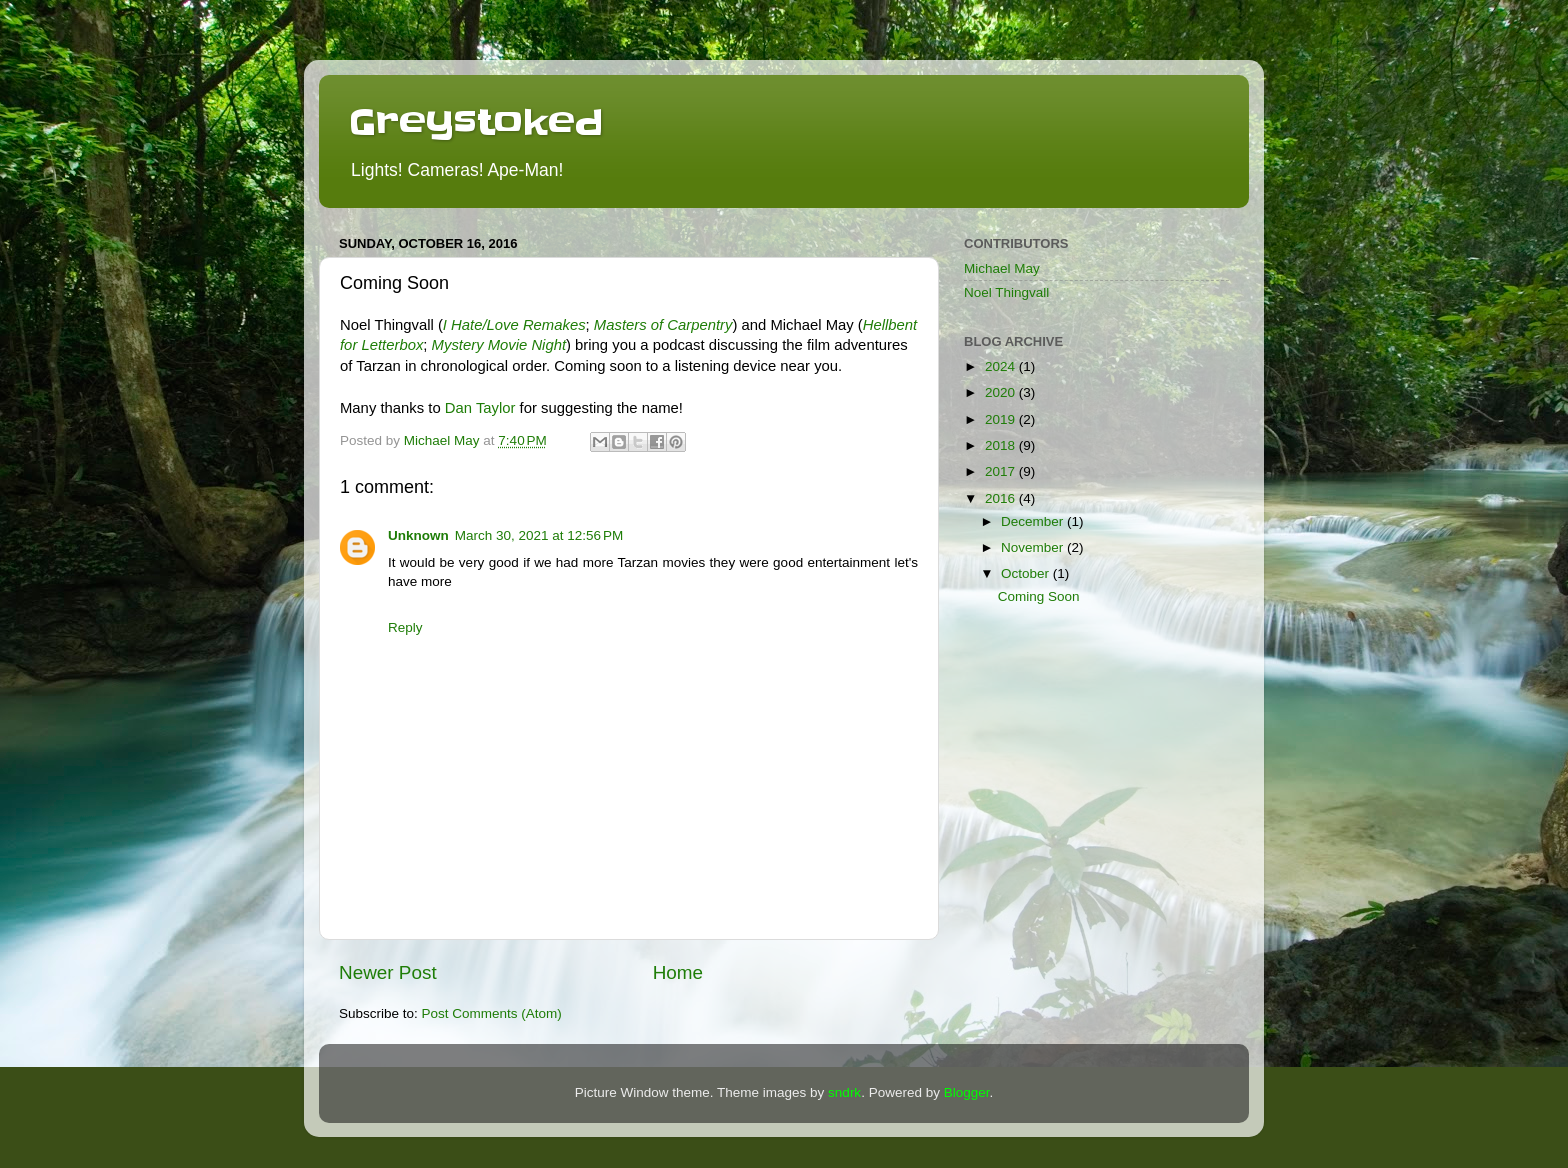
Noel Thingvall (1006, 292)
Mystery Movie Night (499, 345)
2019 (1002, 419)
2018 (1002, 445)
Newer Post (388, 972)
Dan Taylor (480, 408)
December (1034, 521)
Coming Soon (1039, 596)
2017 (1002, 471)
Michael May (1002, 268)
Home (678, 972)
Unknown (418, 535)
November (1034, 547)
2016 (1002, 498)
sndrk (844, 1092)
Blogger (967, 1092)
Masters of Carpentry (663, 325)
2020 (1002, 392)
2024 (1002, 366)
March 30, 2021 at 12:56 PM (539, 535)
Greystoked (476, 122)
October (1027, 573)
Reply (405, 627)
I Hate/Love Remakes (514, 325)
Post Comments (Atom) (492, 1013)
